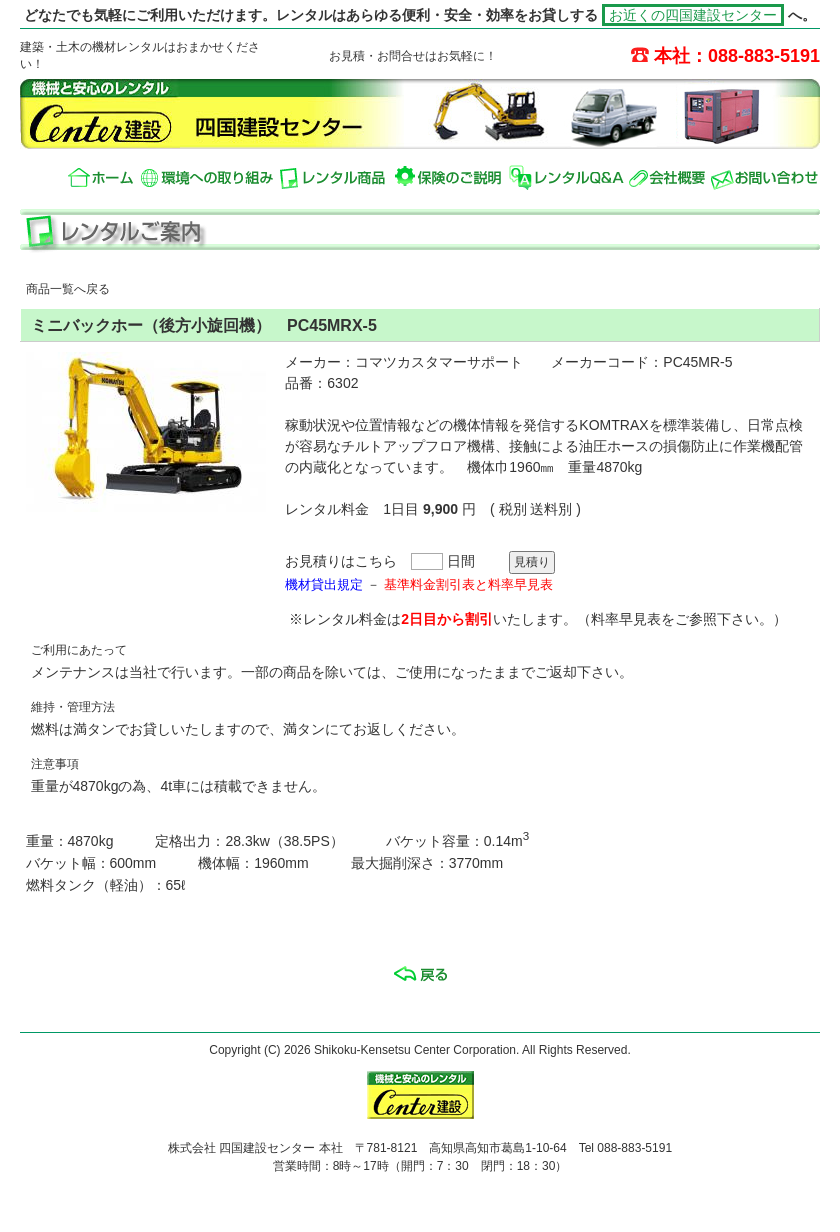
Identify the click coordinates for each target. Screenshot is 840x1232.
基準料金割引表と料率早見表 (468, 584)
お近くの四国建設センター (693, 15)
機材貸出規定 (324, 584)
